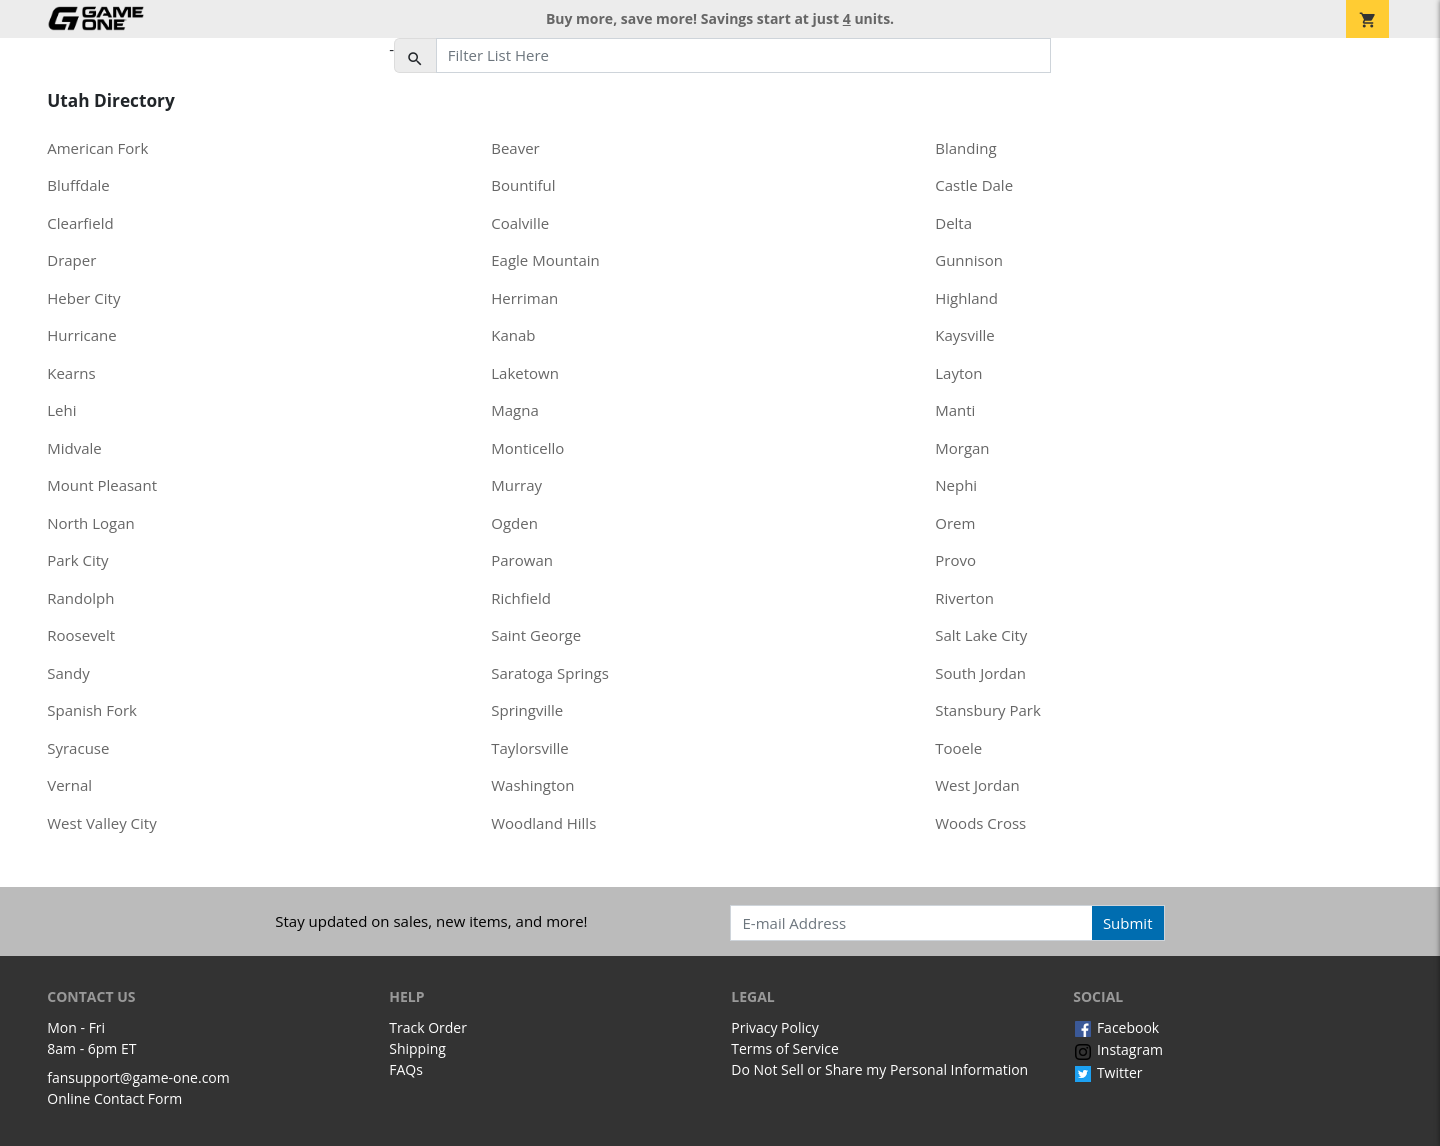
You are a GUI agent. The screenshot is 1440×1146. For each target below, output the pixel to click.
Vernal (69, 785)
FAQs (406, 1069)
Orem (955, 523)
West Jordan (977, 785)
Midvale (74, 448)
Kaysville (964, 335)
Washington (532, 785)
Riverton (964, 598)
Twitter (1107, 1072)
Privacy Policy (774, 1027)
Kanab (513, 335)
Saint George (536, 635)
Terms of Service (785, 1048)
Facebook (1116, 1027)
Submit (1128, 923)
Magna (515, 410)
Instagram (1118, 1049)
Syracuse (78, 748)
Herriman (524, 298)
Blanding (965, 148)
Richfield (521, 598)
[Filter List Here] (743, 56)
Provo (955, 560)
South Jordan (980, 673)
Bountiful (523, 185)
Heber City (83, 298)
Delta (953, 223)
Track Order (428, 1027)
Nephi (956, 485)
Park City (77, 560)
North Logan (90, 523)
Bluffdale (78, 185)
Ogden (514, 523)
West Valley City (101, 823)
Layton (958, 373)
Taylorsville (529, 748)
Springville (527, 710)
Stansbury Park (988, 710)
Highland (966, 298)
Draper (71, 260)
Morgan (962, 448)
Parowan (522, 560)
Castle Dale (974, 185)
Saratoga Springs (550, 673)
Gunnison (969, 260)
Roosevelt (81, 635)
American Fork (97, 148)
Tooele (958, 748)
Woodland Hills (543, 823)
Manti (955, 410)
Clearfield (80, 223)
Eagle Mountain (545, 260)
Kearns (71, 373)
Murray (516, 485)
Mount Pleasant (102, 485)
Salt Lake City (981, 635)
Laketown (525, 373)
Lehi (61, 410)
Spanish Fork (92, 710)
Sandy (68, 673)
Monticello (527, 448)
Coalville (520, 223)
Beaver (515, 148)
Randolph (80, 598)
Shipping (417, 1048)
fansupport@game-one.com (138, 1077)
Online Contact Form (114, 1098)
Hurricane (81, 335)
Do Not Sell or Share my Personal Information (879, 1069)
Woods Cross (980, 823)
